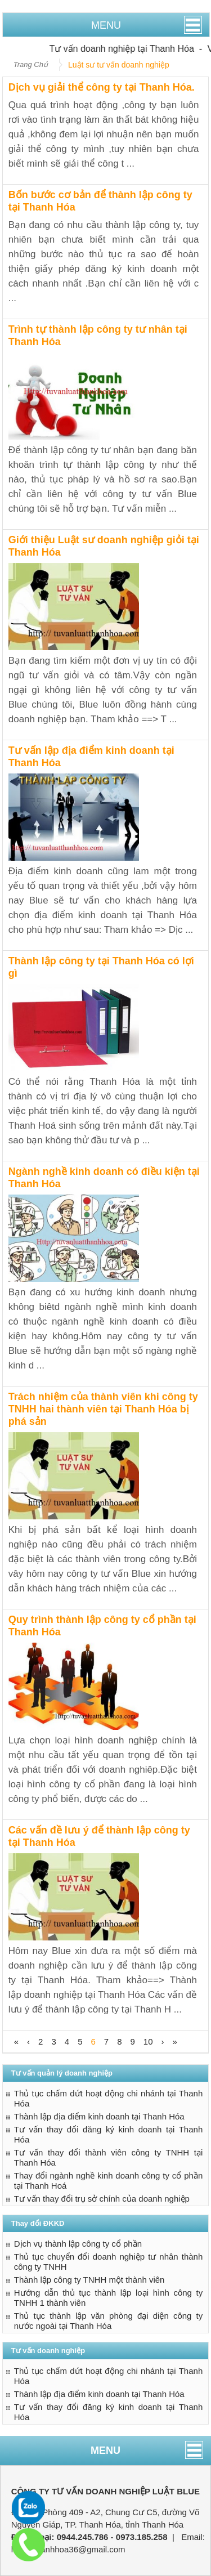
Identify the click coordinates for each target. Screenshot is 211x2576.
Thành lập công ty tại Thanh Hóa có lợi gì (101, 967)
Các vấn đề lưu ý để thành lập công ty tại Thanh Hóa (99, 1836)
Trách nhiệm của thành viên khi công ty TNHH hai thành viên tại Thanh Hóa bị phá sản (103, 1409)
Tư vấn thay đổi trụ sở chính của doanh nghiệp (102, 2198)
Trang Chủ (31, 64)
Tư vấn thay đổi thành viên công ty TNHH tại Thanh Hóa (108, 2157)
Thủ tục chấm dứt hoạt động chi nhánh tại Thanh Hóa (108, 2098)
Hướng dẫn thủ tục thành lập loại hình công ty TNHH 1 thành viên (108, 2297)
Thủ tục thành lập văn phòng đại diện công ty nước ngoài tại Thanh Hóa (108, 2321)
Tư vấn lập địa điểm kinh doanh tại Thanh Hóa (91, 756)
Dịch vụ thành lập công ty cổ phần (78, 2243)
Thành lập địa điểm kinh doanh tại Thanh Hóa (99, 2116)
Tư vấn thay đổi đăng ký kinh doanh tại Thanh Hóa (108, 2134)
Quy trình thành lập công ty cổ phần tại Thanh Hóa (102, 1626)
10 (148, 2041)
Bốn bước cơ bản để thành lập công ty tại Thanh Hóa (100, 201)
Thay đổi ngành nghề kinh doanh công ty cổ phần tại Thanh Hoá (108, 2180)
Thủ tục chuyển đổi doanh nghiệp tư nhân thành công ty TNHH (108, 2261)
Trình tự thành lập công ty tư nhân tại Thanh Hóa (97, 335)
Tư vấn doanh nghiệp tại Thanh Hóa (130, 48)
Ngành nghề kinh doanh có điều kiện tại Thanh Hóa (104, 1177)
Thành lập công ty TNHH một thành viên (89, 2279)
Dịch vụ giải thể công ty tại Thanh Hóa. (101, 87)
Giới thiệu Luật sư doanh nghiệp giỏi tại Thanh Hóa (103, 546)
